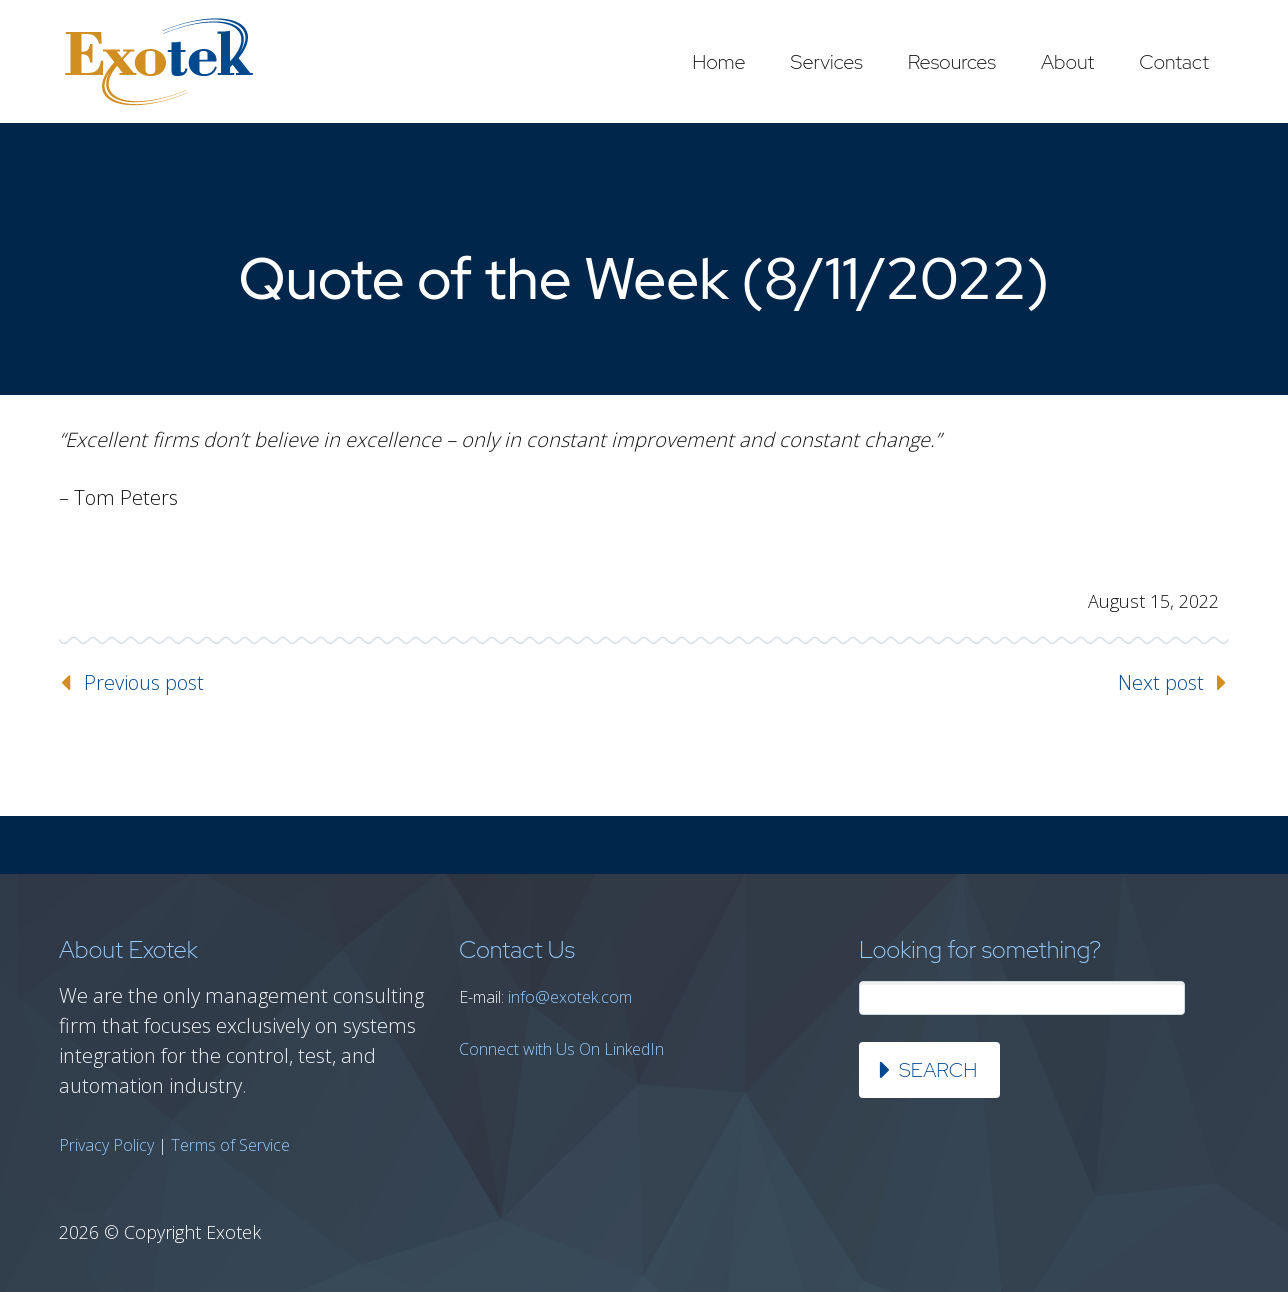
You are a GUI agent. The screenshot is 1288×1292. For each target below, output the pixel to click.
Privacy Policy (106, 1145)
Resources (952, 62)
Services (827, 62)
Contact (1174, 62)
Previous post (144, 682)
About (1067, 62)
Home (718, 62)
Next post (1161, 682)
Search (938, 1070)
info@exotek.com (570, 997)
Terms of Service (230, 1145)
